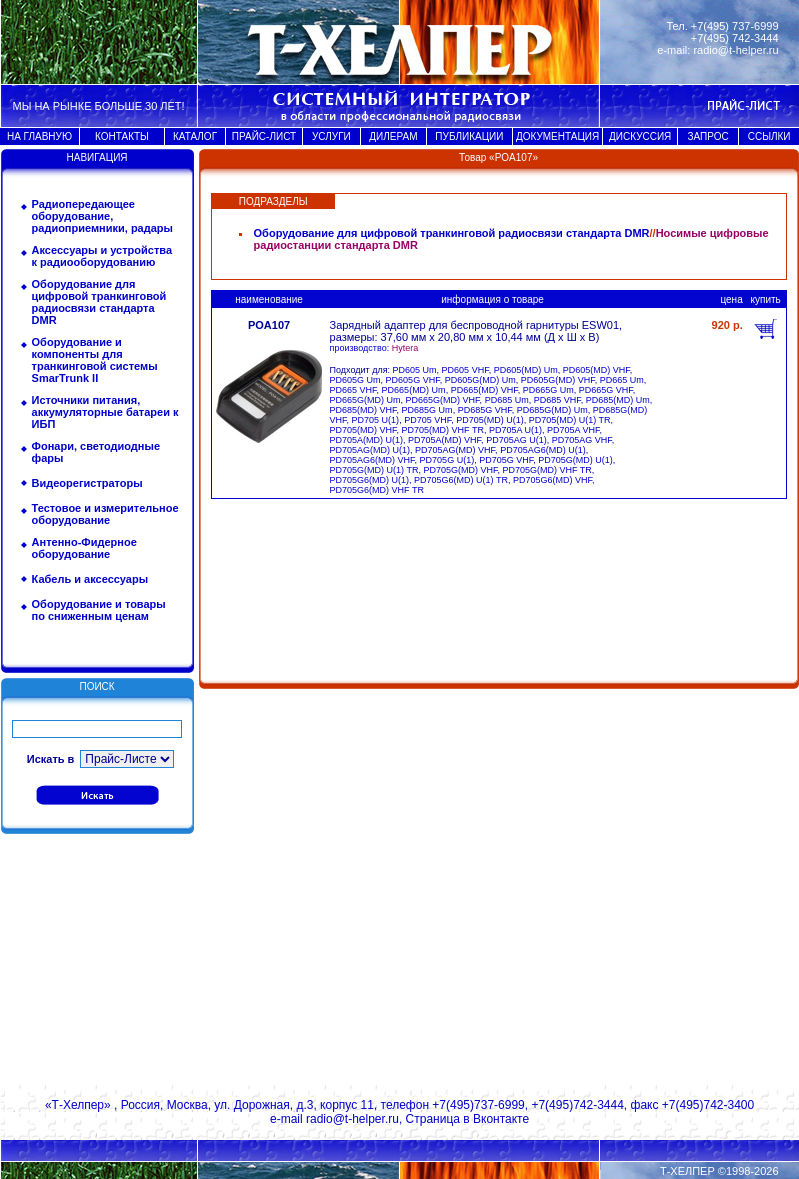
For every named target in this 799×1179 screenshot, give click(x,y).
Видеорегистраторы (87, 483)
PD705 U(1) (376, 420)
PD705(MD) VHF (363, 430)
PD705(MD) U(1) (490, 420)
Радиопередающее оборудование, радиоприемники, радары (102, 216)
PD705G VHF (506, 460)
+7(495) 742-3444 (735, 38)
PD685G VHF (485, 410)
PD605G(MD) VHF (558, 380)
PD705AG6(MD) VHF (372, 460)
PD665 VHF (353, 390)
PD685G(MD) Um (552, 410)
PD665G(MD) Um (365, 400)
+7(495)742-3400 (708, 1105)
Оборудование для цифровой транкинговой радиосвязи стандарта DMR (99, 302)
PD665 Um (622, 380)
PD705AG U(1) (516, 440)
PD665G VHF (606, 390)
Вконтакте (501, 1119)
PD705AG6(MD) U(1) (543, 450)
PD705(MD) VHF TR (443, 430)
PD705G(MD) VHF (460, 470)
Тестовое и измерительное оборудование (105, 514)
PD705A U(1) (515, 430)
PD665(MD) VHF (484, 390)
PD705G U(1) (447, 460)
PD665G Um (548, 390)
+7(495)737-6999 (478, 1105)
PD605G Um (355, 380)
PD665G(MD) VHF (443, 400)
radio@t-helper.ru (735, 50)
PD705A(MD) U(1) (367, 440)
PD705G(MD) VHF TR (546, 470)
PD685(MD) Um (618, 400)
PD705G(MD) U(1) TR (374, 470)
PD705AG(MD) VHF (455, 450)
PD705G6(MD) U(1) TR (461, 480)
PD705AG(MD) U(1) (370, 450)
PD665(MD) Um (414, 390)
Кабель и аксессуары (90, 579)
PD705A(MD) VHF (444, 440)
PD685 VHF (557, 400)
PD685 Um (507, 400)
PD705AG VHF (582, 440)
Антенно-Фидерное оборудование (84, 548)
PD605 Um (415, 370)
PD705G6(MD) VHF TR (377, 490)
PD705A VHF (573, 430)
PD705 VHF (427, 420)
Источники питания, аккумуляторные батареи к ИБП (105, 412)
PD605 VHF (465, 370)
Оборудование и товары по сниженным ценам (99, 610)
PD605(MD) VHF (596, 370)
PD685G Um (427, 410)
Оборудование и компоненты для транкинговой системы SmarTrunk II (95, 360)
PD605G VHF (413, 380)
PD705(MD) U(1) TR (570, 420)
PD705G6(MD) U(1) (370, 480)
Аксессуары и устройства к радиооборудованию (102, 256)
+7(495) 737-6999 (735, 26)
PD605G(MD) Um (480, 380)
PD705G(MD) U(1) (575, 460)
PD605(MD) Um (526, 370)
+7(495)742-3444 (577, 1105)
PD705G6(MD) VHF (552, 480)
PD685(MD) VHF (363, 410)
